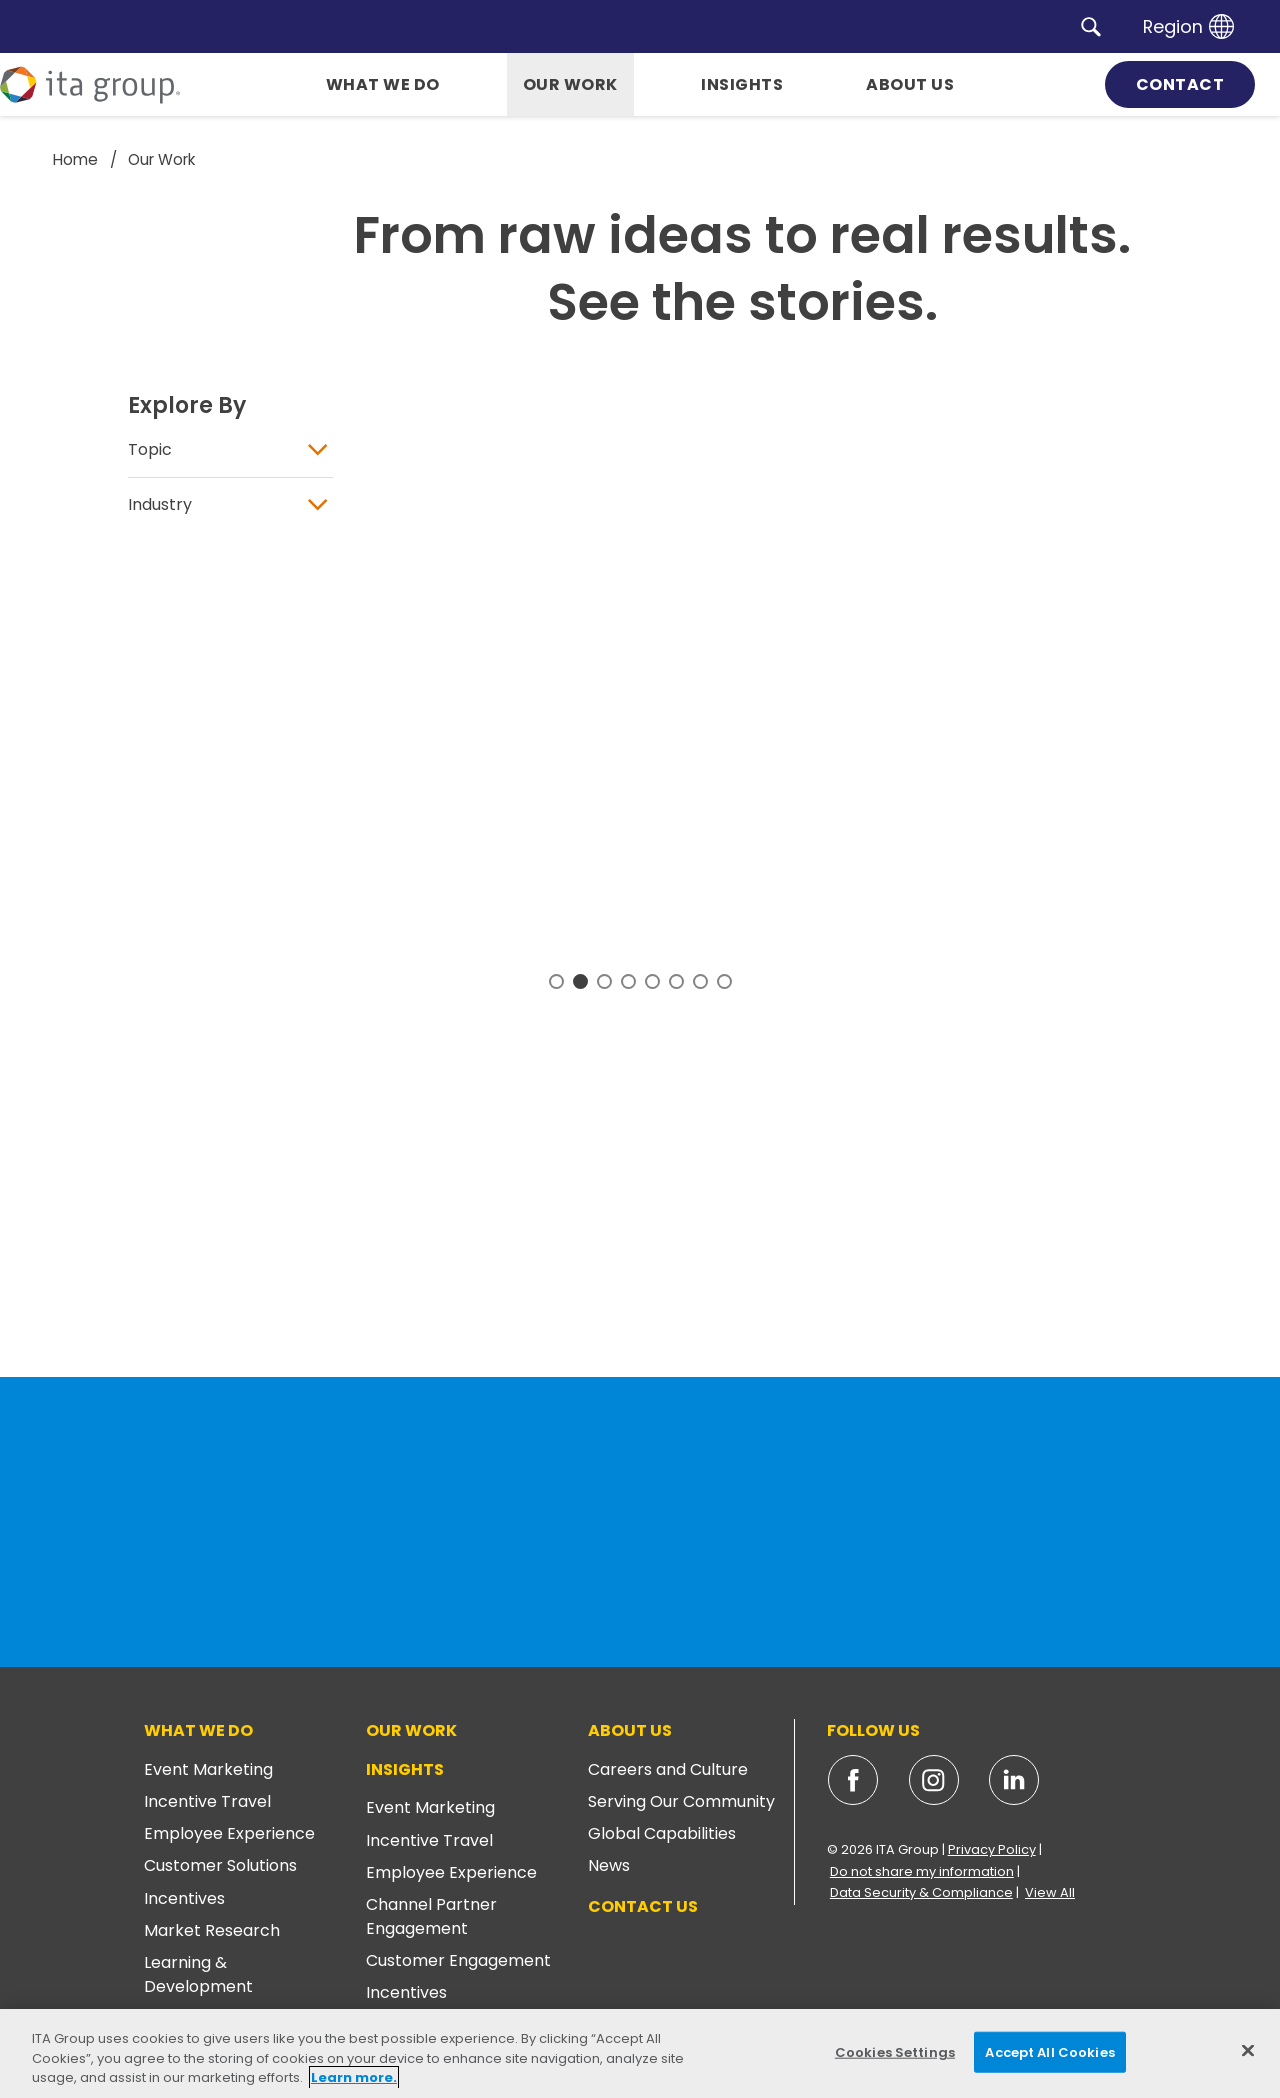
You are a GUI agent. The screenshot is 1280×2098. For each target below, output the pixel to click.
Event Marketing (208, 1769)
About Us (630, 1730)
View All (1050, 1892)
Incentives (184, 1898)
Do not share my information (922, 1871)
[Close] (1248, 2050)
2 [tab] (580, 980)
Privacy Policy (992, 1849)
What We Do (198, 1730)
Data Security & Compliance (921, 1892)
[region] (640, 2053)
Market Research (212, 1930)
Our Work (411, 1730)
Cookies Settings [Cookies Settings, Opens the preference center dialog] (895, 2051)
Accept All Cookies (1049, 2051)
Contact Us (643, 1906)
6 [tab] (676, 980)
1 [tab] (556, 980)
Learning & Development (198, 1974)
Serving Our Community (681, 1801)
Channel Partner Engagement (431, 1916)
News (609, 1865)
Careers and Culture (668, 1769)
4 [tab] (628, 980)
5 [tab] (652, 980)
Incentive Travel (207, 1801)
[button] (1091, 26)
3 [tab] (604, 980)
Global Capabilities (662, 1833)
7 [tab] (700, 980)
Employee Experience (229, 1833)
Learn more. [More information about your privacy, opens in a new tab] (354, 2077)
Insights (405, 1769)
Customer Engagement (458, 1960)
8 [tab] (724, 980)
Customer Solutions (220, 1865)
